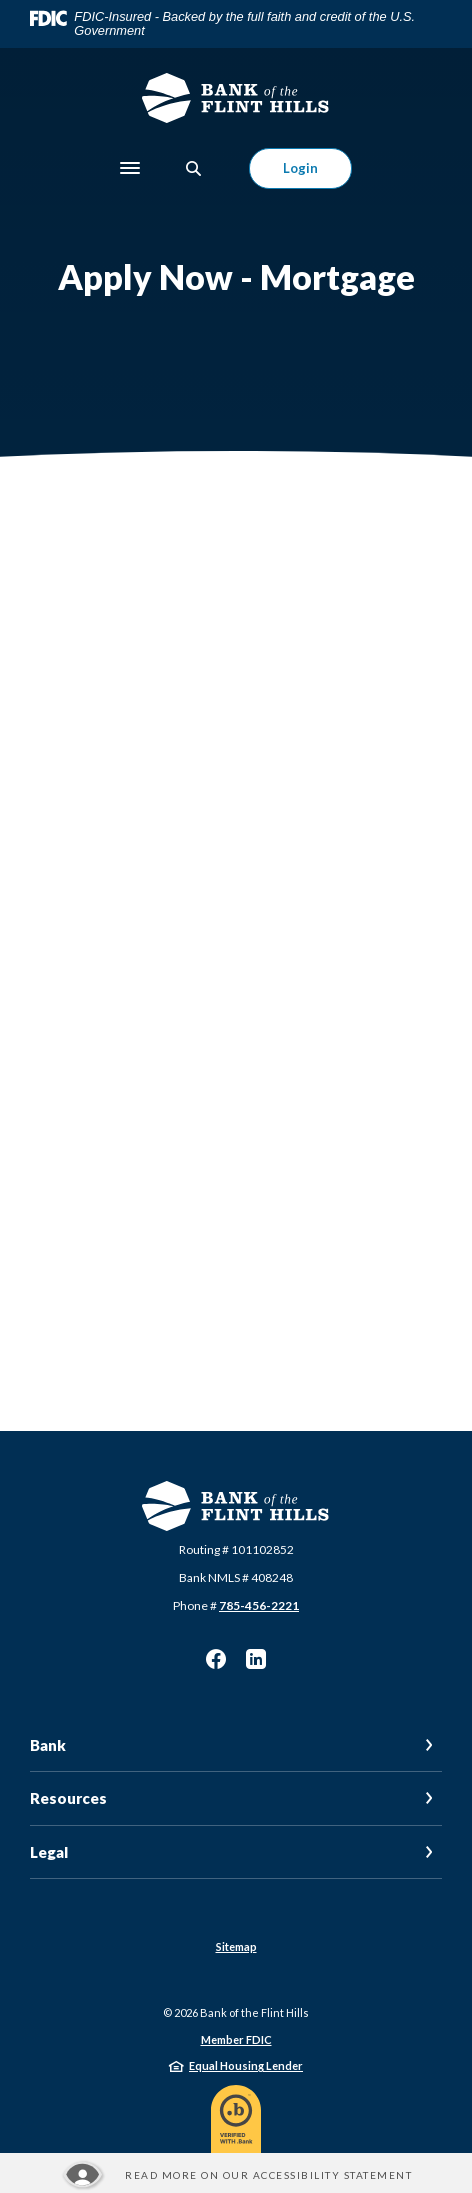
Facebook (216, 1659)
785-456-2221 (259, 1605)
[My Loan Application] (236, 935)
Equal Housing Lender (246, 2065)
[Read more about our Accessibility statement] (236, 2175)
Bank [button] (48, 1745)
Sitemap (236, 1946)
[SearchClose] (194, 168)
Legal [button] (49, 1852)
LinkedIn (256, 1659)
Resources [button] (68, 1798)
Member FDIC (236, 2039)
